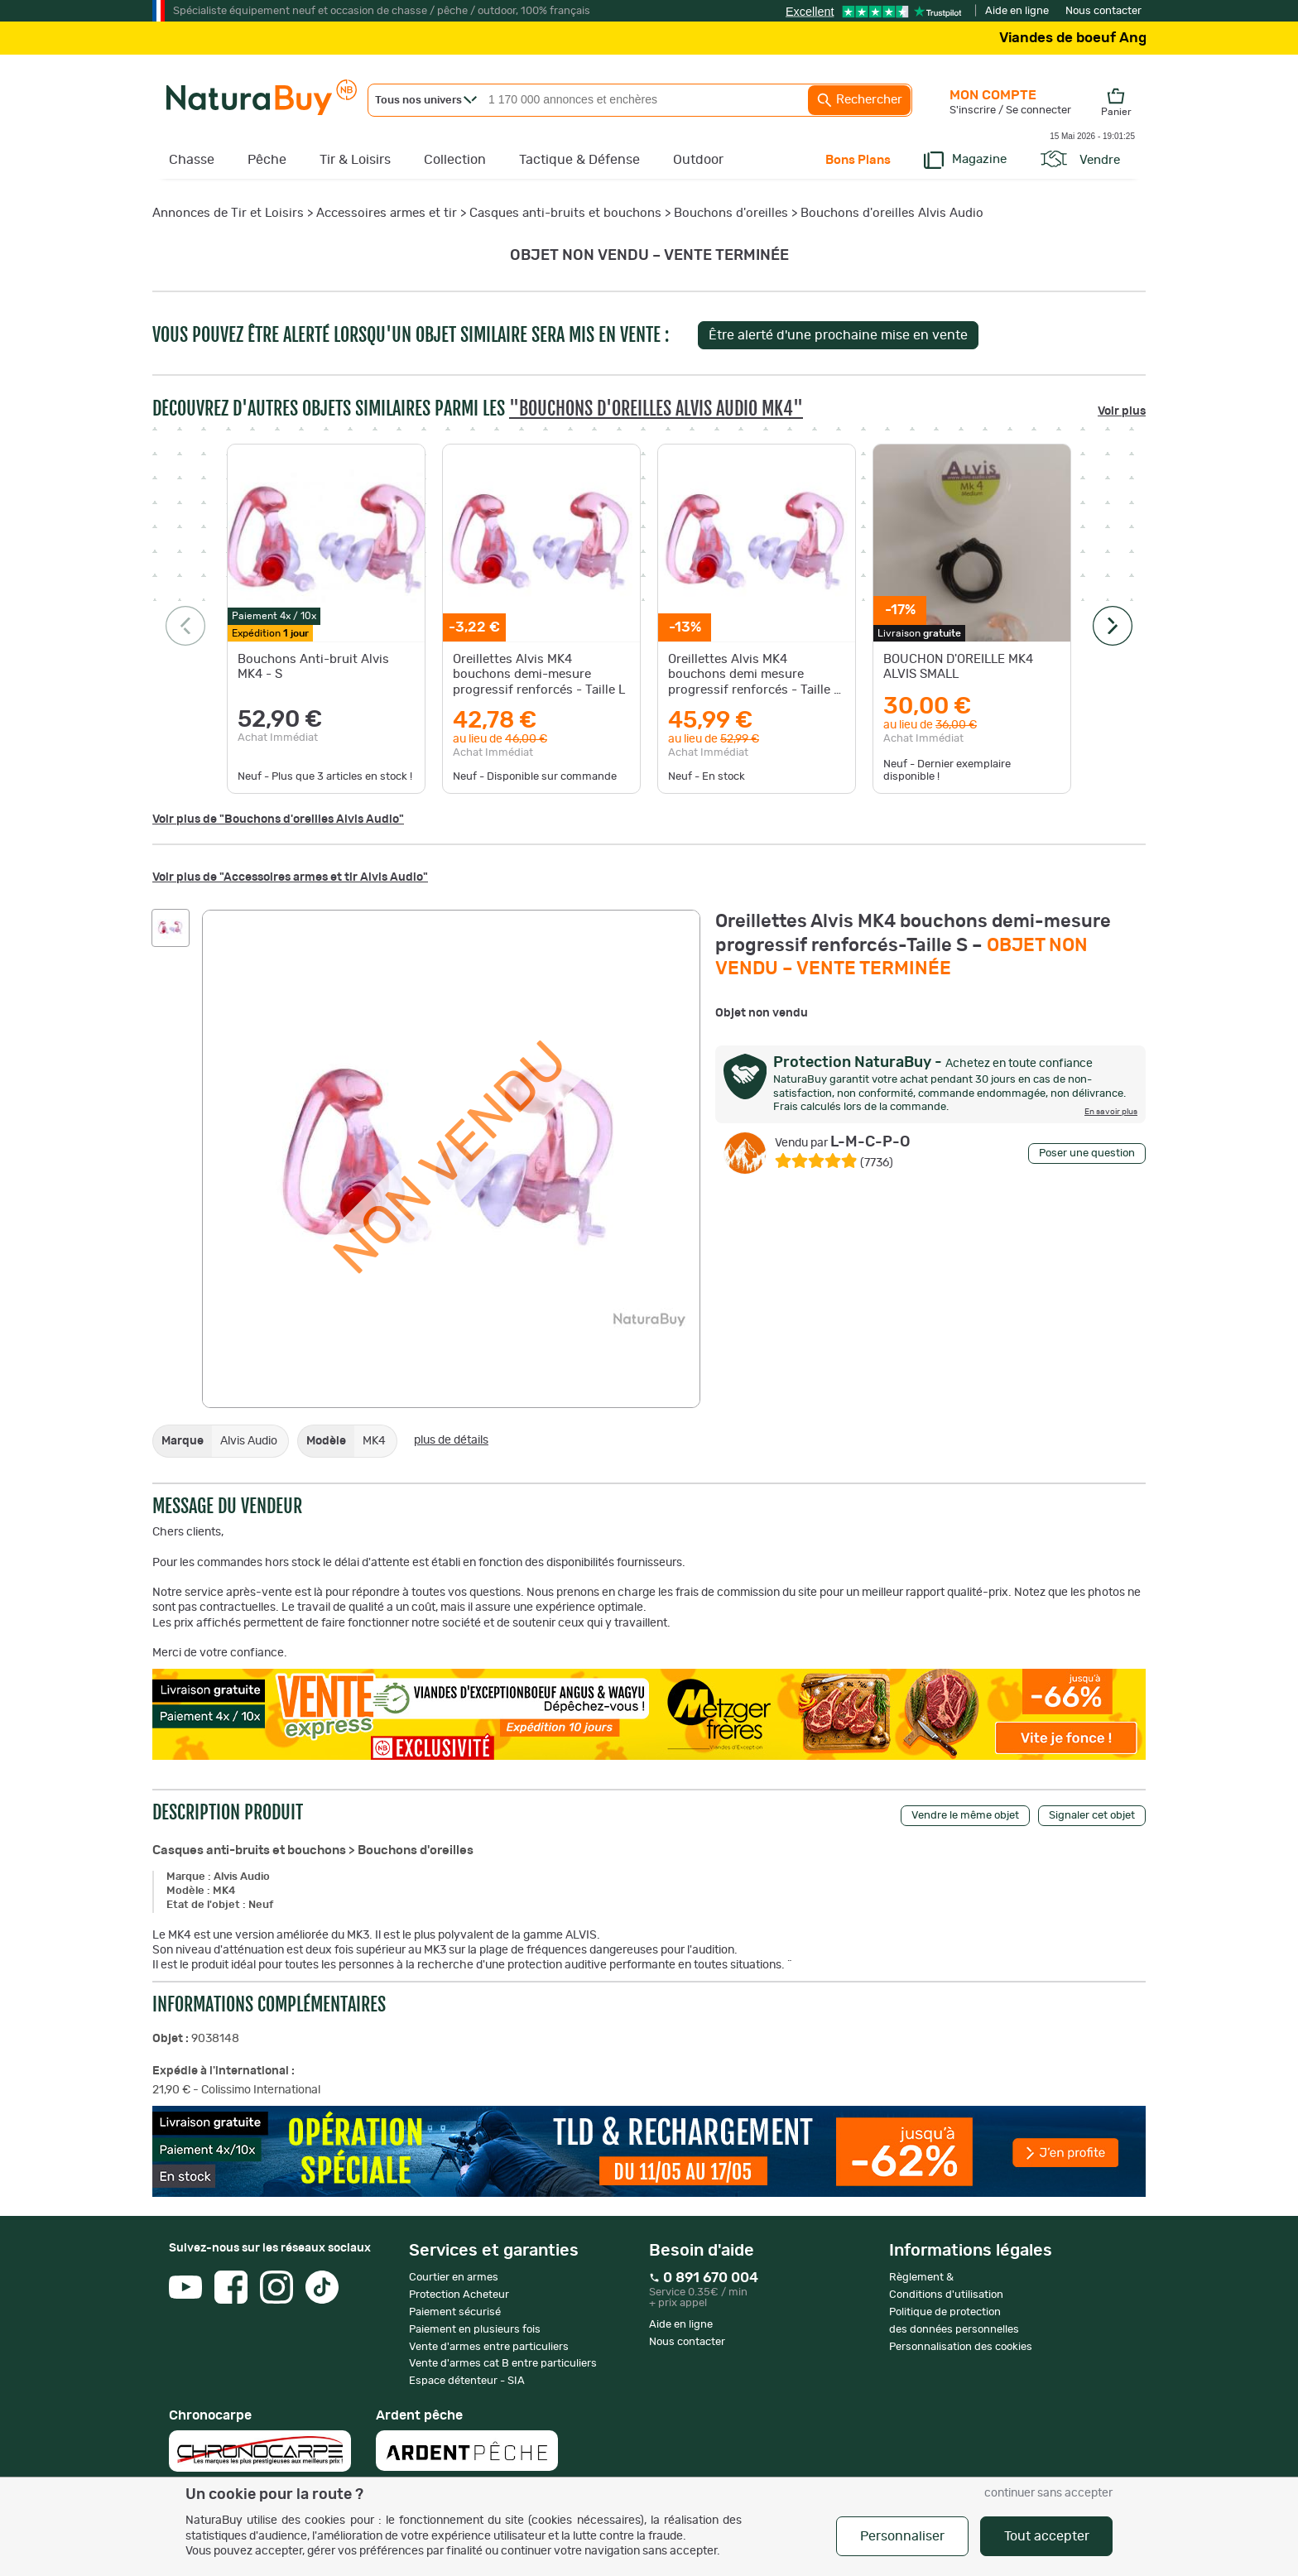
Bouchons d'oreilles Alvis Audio (891, 213)
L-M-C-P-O (843, 1142)
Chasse (191, 159)
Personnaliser (902, 2536)
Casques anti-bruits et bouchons (565, 213)
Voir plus (1122, 411)
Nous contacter (1103, 11)
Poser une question (1087, 1153)
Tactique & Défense (579, 159)
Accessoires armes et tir (386, 213)
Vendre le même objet (965, 1815)
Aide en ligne (1017, 11)
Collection (455, 159)
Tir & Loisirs (355, 159)
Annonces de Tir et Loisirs (228, 213)
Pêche (267, 159)
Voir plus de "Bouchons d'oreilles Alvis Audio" (278, 819)
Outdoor (698, 159)
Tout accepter (1046, 2536)
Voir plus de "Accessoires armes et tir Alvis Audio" (290, 877)
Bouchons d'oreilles (731, 213)
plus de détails (451, 1440)
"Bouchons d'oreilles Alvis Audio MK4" (656, 408)
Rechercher (859, 100)
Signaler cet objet (1092, 1815)
